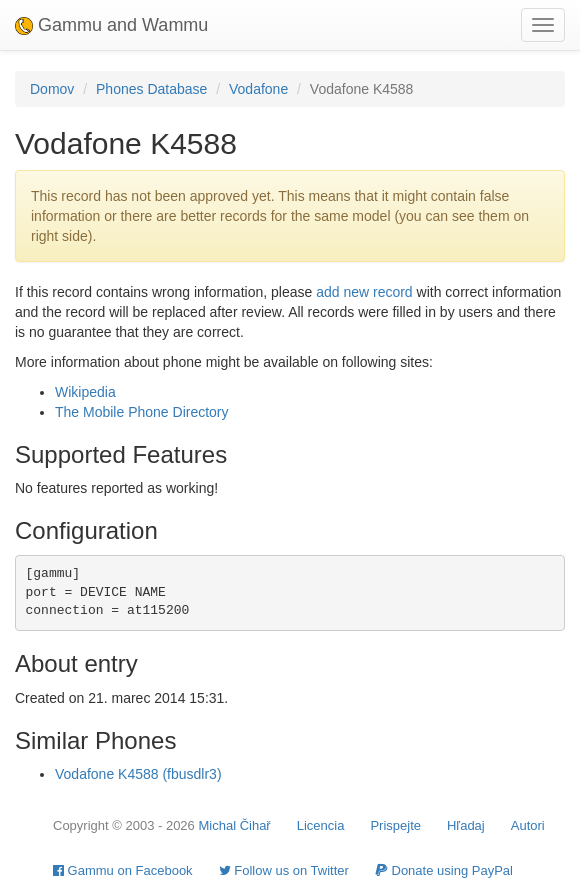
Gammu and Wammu (111, 25)
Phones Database (151, 89)
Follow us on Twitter (284, 870)
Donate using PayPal (444, 870)
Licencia (321, 825)
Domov (52, 89)
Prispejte (395, 825)
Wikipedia (85, 392)
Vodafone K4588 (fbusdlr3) (138, 774)
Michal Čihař (234, 825)
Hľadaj (466, 825)
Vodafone (258, 89)
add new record (364, 292)
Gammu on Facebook (123, 870)
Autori (528, 825)
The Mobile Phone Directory (142, 412)
